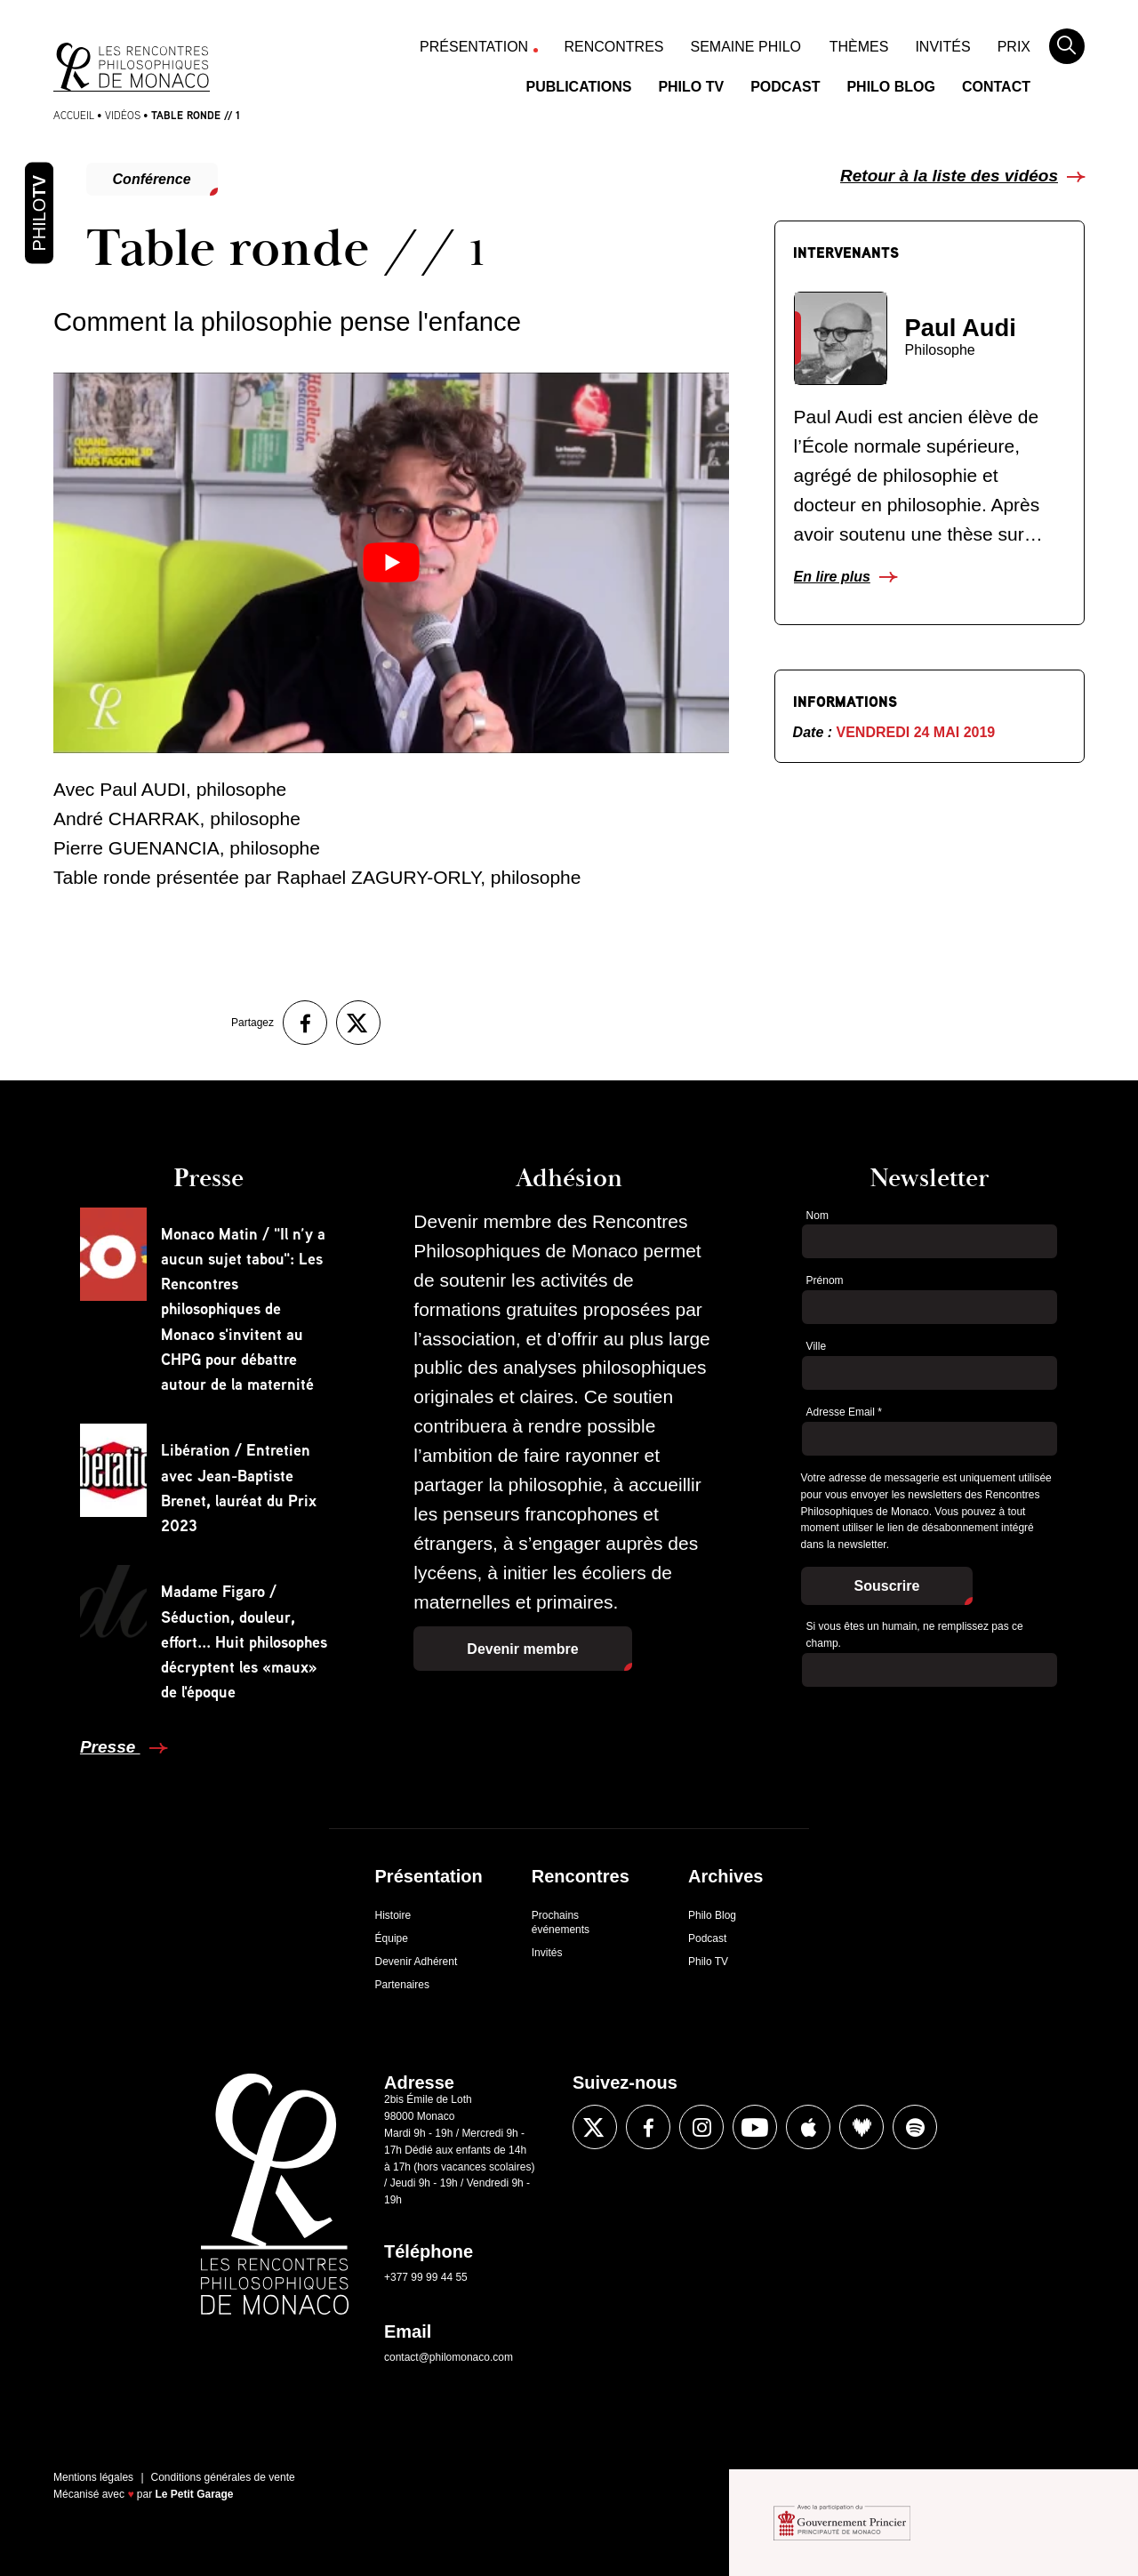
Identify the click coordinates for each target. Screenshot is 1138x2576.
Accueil (73, 115)
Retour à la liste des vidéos (949, 175)
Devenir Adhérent (416, 1961)
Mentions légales (93, 2477)
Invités (942, 46)
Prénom (825, 1280)
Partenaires (402, 1984)
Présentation (474, 46)
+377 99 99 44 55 (426, 2277)
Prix (1014, 46)
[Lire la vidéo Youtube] (391, 562)
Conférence (152, 179)
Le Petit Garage (195, 2494)
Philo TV (691, 86)
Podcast (785, 86)
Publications (579, 86)
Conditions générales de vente (223, 2477)
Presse (110, 1746)
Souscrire (887, 1585)
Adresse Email (844, 1412)
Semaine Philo (746, 46)
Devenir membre (522, 1649)
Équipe (391, 1938)
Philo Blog (890, 86)
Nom (817, 1215)
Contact (996, 86)
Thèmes (859, 46)
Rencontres (614, 46)
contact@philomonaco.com (448, 2357)
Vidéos (122, 115)
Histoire (393, 1915)
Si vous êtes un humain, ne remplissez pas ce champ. (914, 1634)
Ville (816, 1346)
